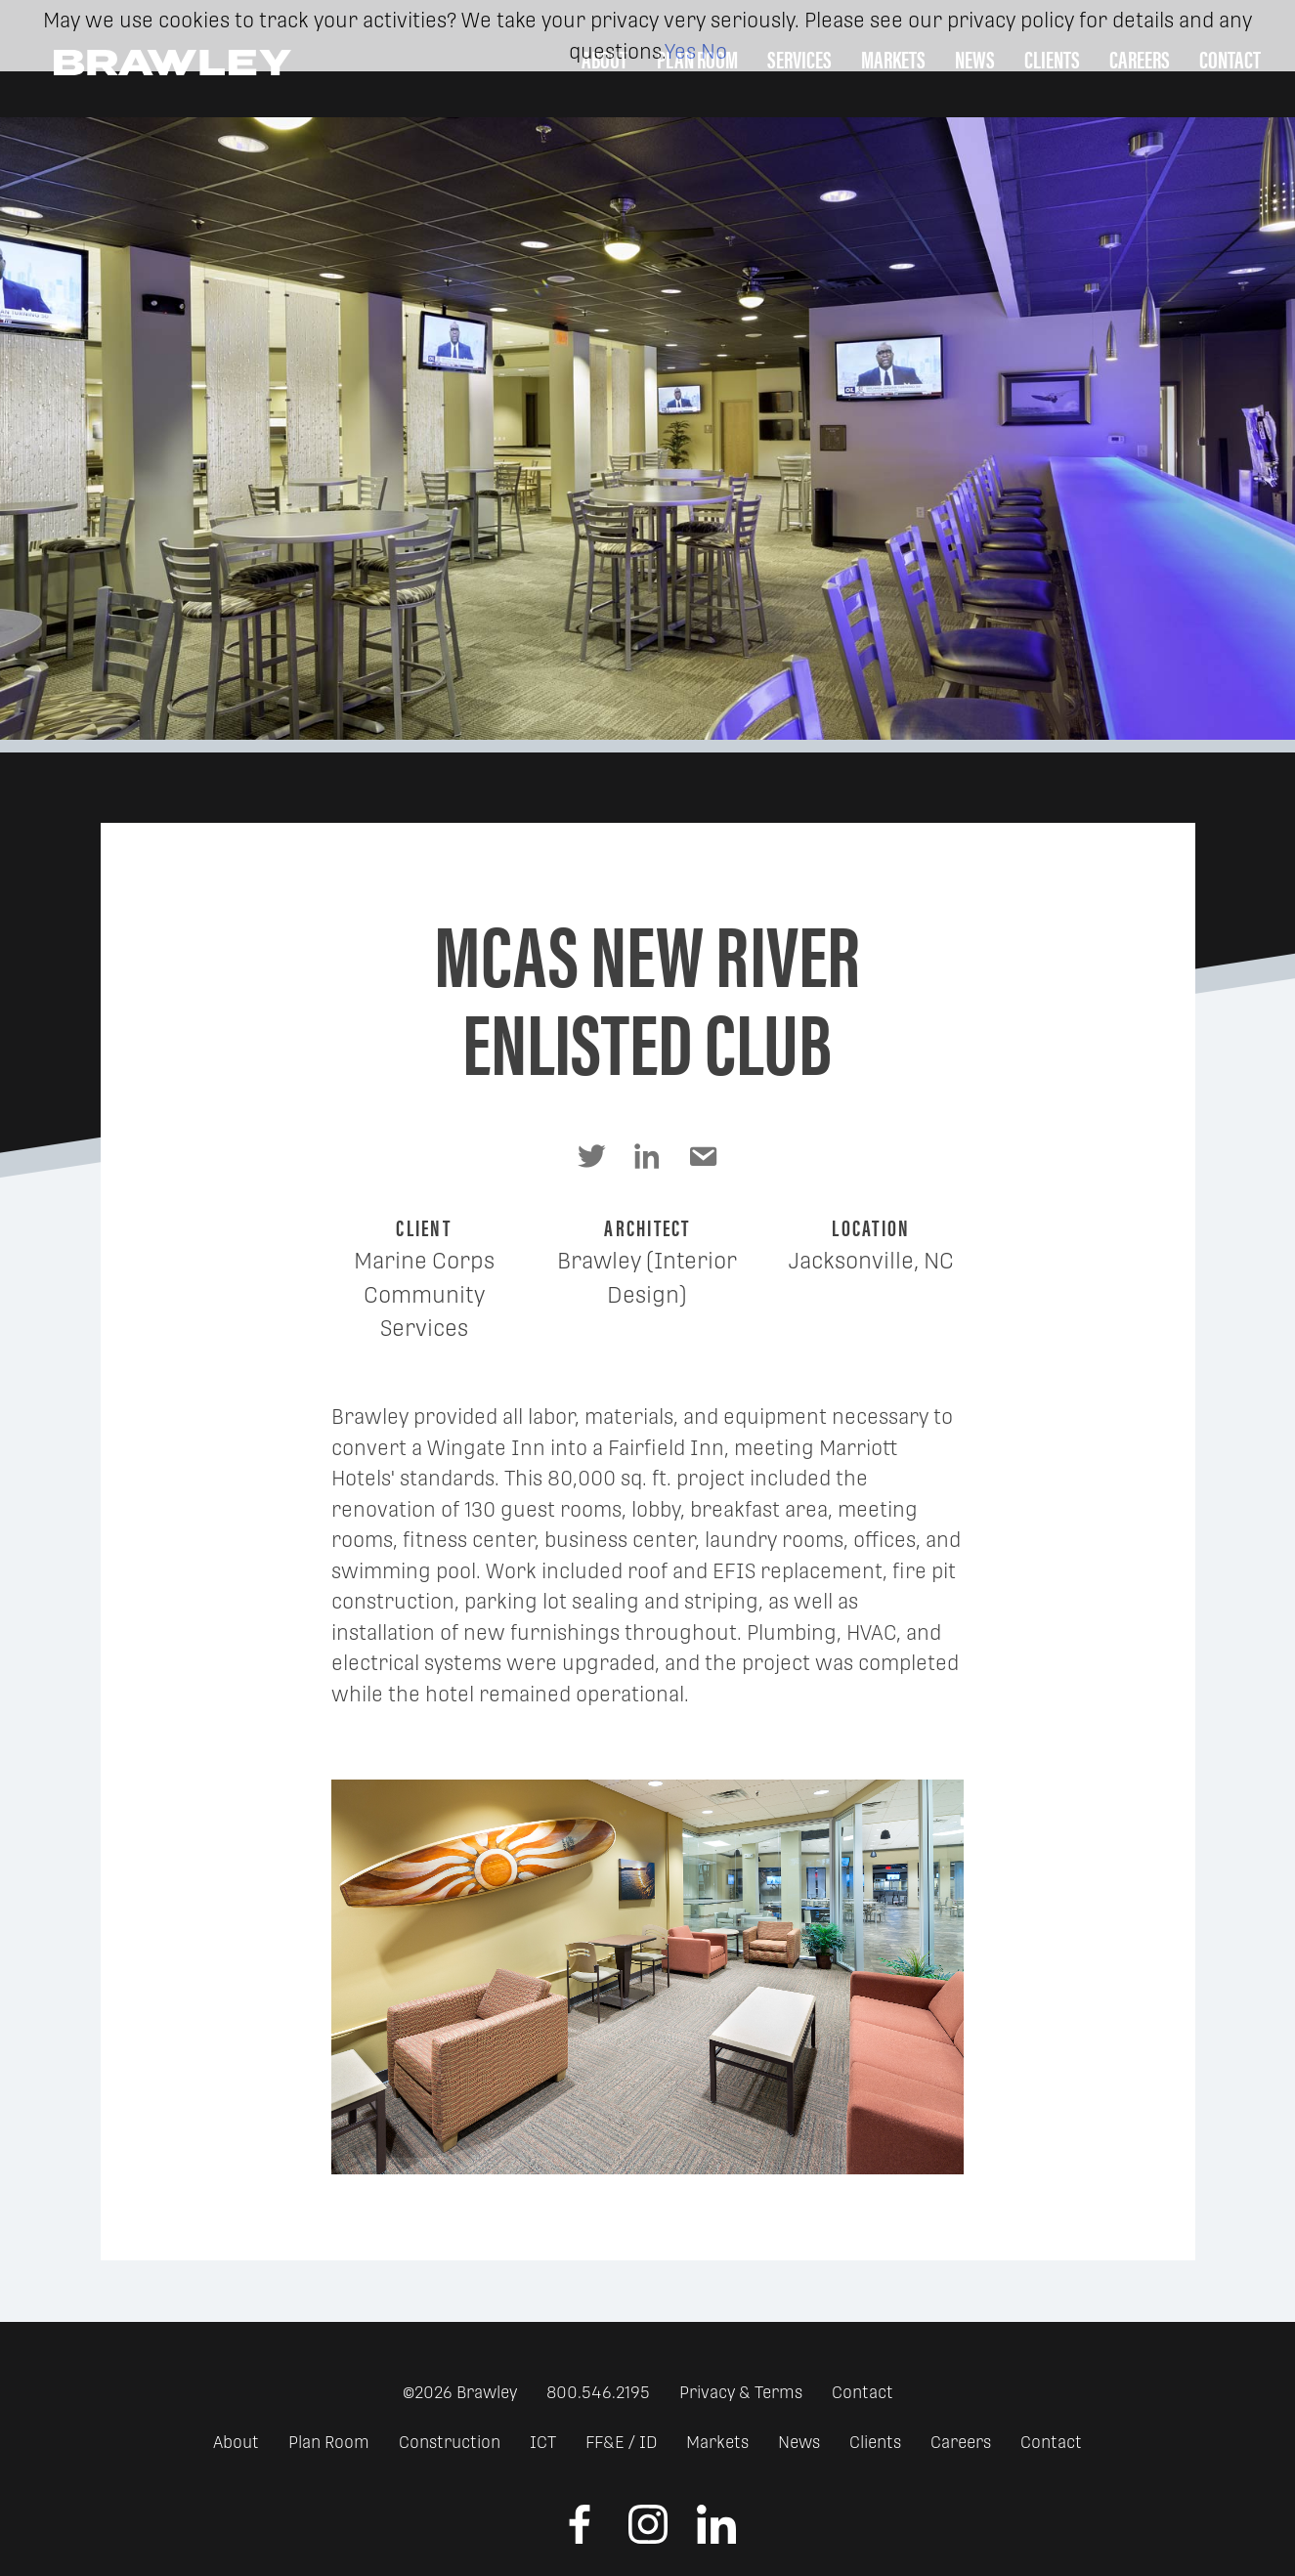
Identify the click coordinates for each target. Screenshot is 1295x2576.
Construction (449, 2442)
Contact (862, 2392)
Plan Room (328, 2442)
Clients (875, 2442)
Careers (960, 2442)
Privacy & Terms (740, 2392)
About (236, 2442)
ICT (543, 2442)
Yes (680, 51)
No (714, 51)
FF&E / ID (621, 2442)
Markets (717, 2442)
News (799, 2442)
